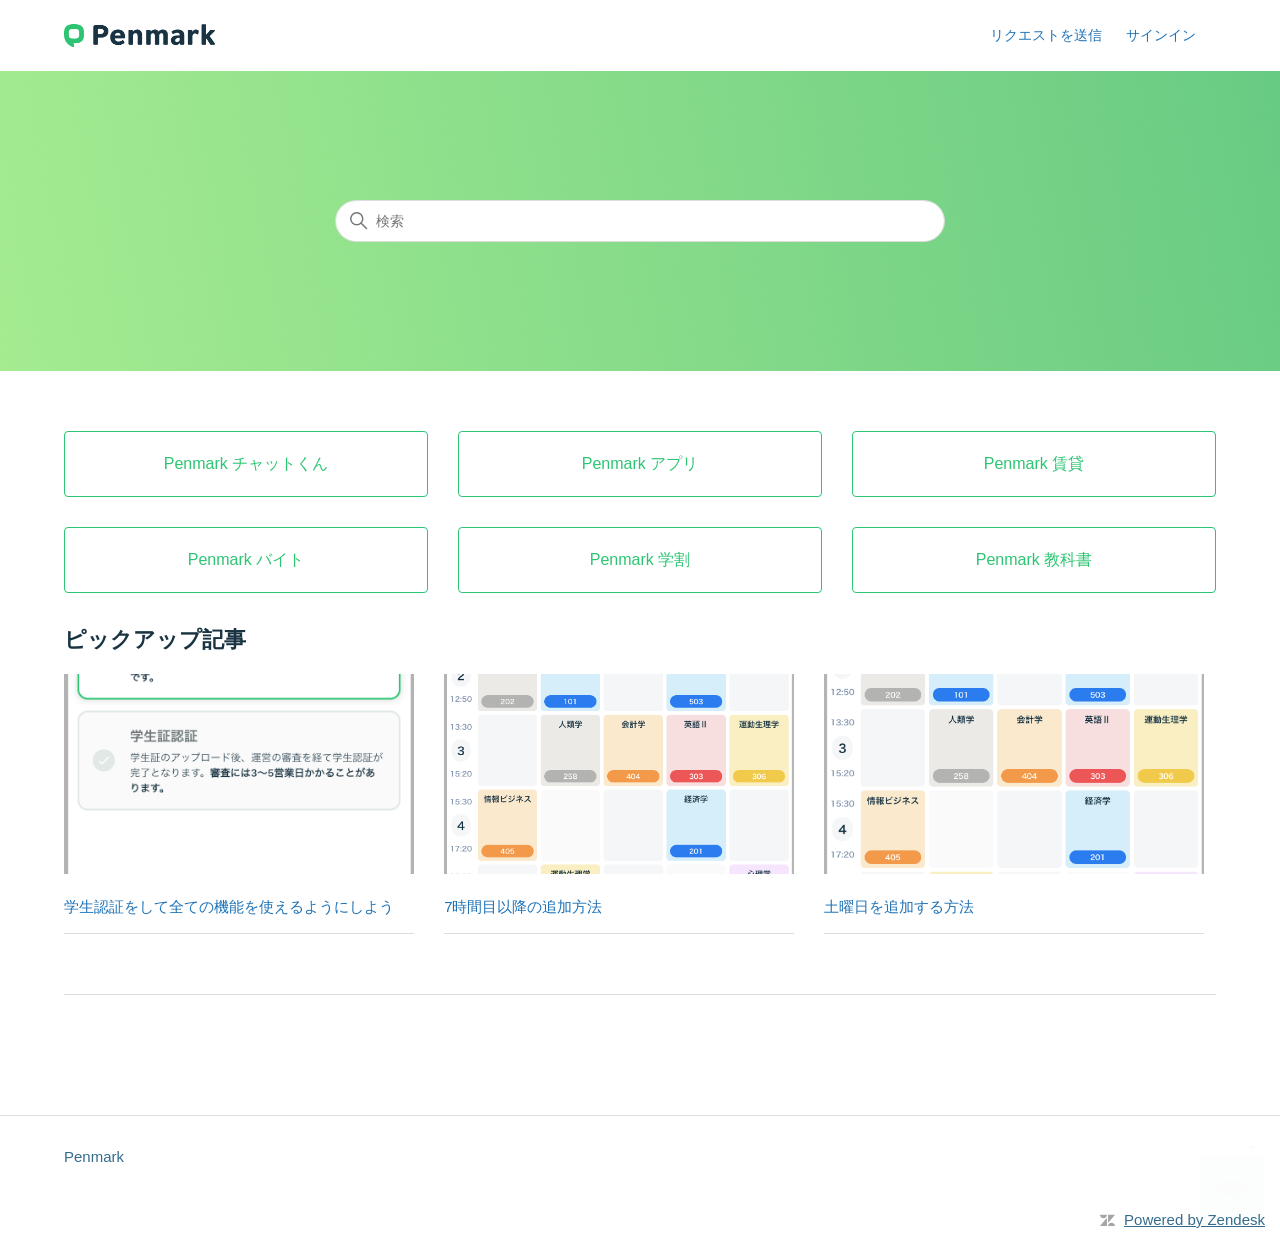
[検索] (640, 221)
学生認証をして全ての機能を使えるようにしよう (229, 906)
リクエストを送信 (1046, 35)
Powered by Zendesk (1194, 1219)
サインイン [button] (1161, 35)
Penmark (94, 1156)
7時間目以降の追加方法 (523, 906)
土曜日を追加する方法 (899, 906)
